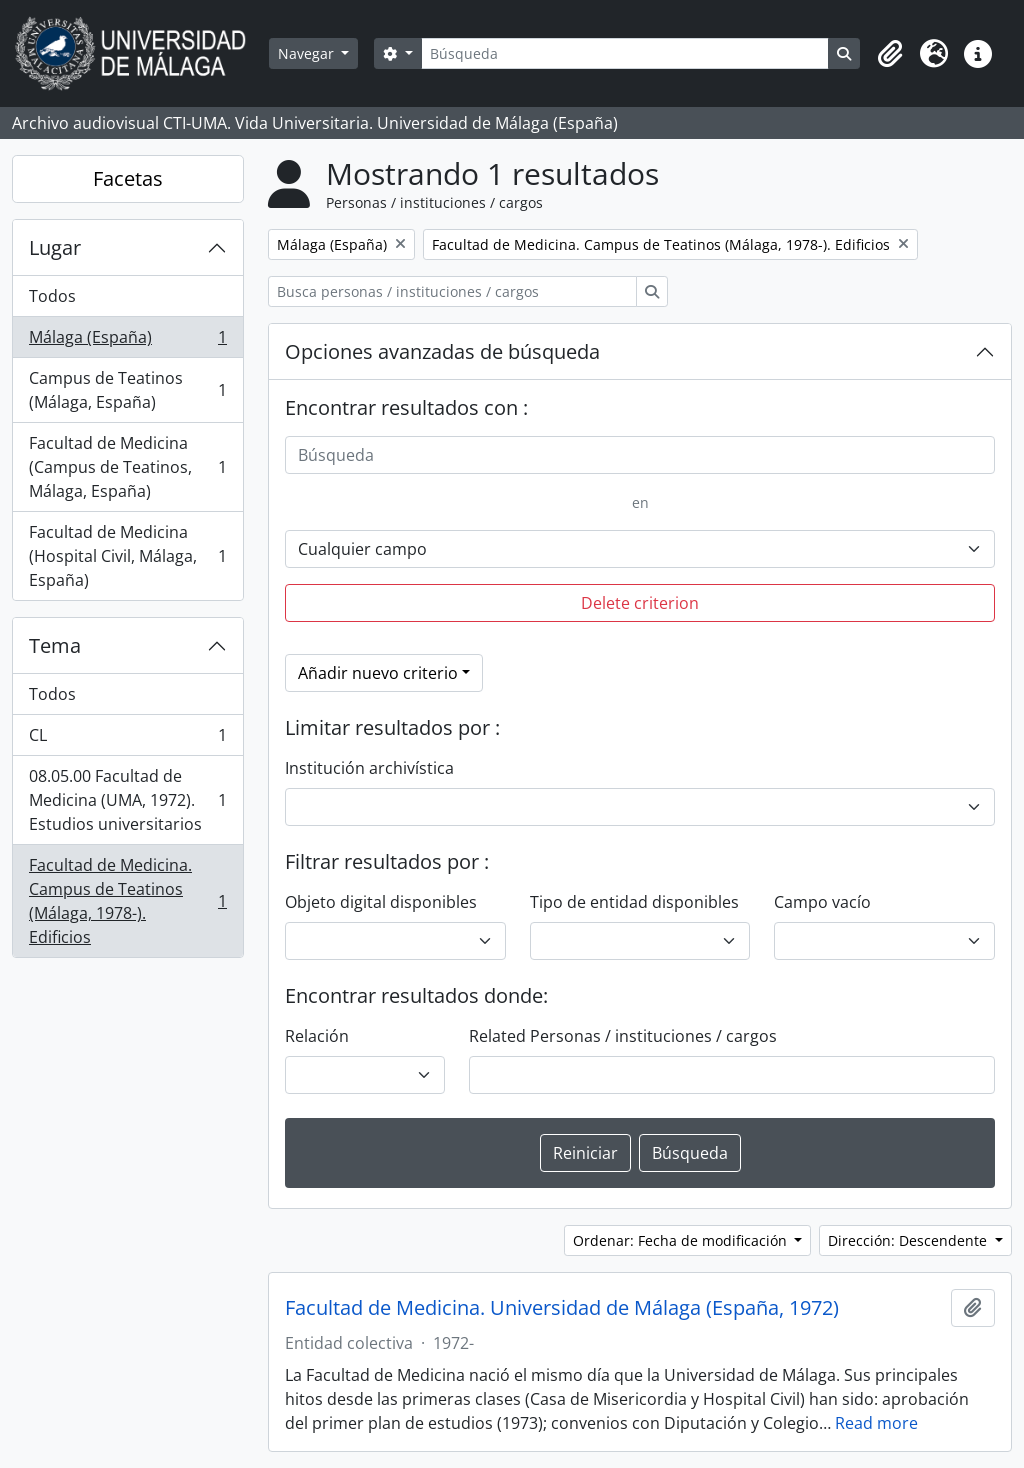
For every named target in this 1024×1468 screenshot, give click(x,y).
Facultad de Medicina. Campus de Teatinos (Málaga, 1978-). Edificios (127, 901)
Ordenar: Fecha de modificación (682, 1240)
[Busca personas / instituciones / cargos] (452, 291)
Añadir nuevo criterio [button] (378, 673)
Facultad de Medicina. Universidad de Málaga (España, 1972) (562, 1308)
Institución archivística (369, 768)
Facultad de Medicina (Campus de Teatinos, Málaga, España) (127, 467)
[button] (890, 54)
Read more (876, 1423)
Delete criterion (640, 603)
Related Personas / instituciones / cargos (623, 1036)
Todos (52, 296)
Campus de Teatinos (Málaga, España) (127, 390)
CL (127, 739)
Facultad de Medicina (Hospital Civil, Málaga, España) (127, 556)
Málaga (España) (127, 341)
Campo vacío (822, 902)
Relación (317, 1036)
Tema (55, 645)
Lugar (55, 247)
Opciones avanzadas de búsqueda (442, 351)
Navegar (308, 53)
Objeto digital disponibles (381, 902)
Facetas (128, 178)
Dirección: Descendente (909, 1240)
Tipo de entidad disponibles (634, 902)
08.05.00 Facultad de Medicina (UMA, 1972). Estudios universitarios (127, 800)
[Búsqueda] (625, 53)
